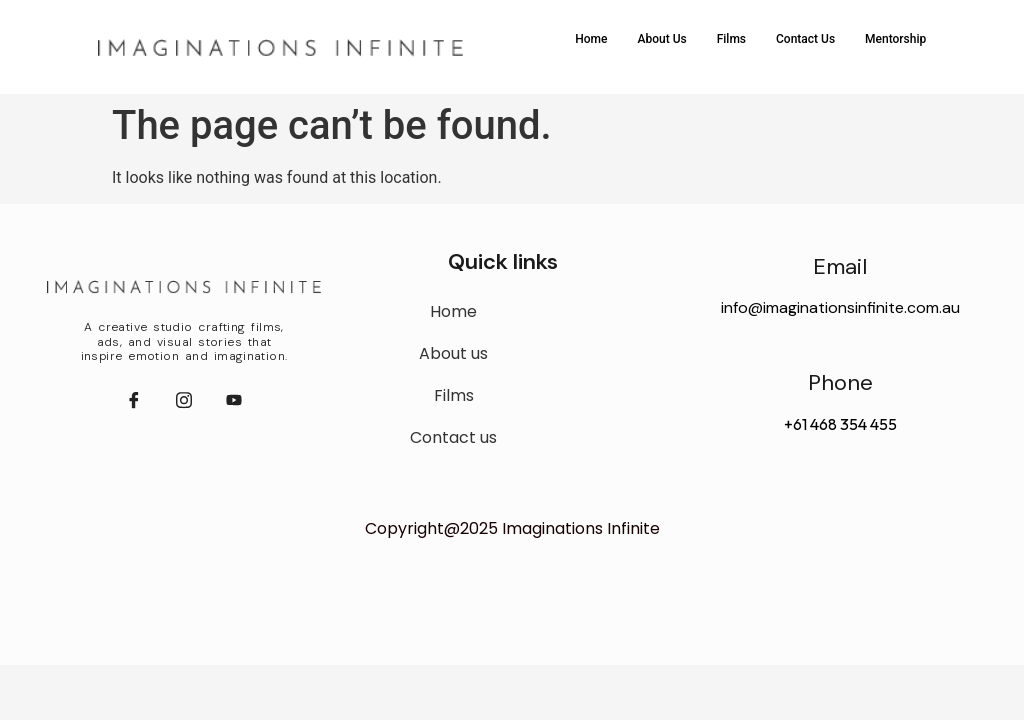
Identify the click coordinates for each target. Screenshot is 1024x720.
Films (731, 39)
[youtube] (234, 401)
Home (591, 39)
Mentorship (895, 39)
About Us (661, 39)
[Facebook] (134, 401)
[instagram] (184, 401)
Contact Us (805, 39)
